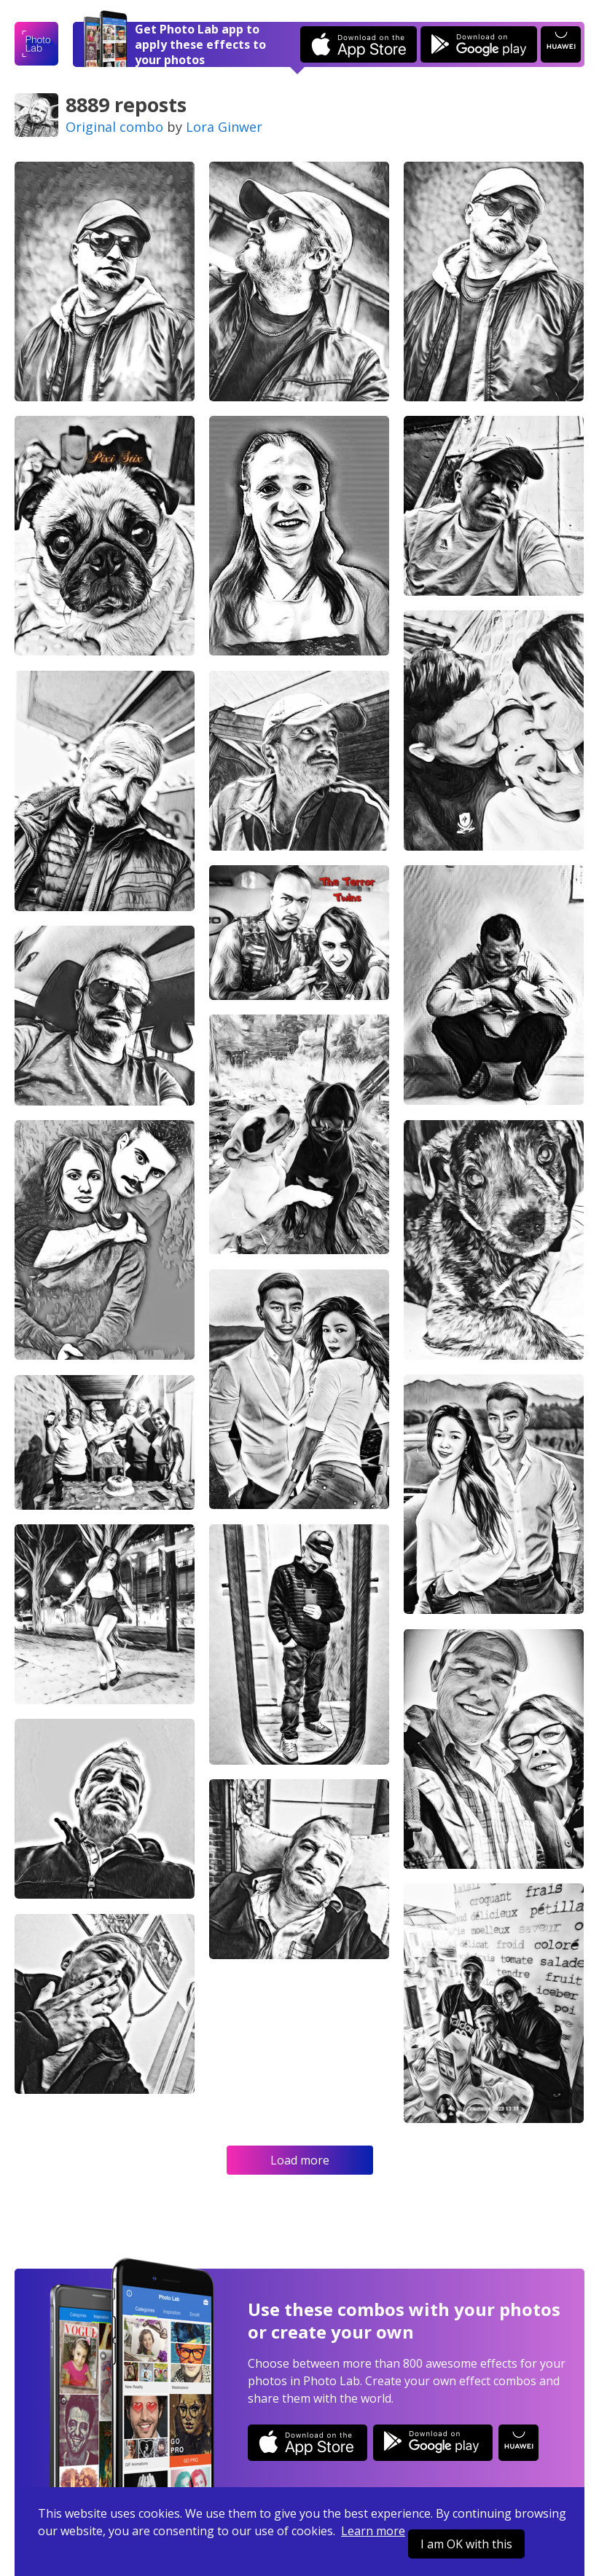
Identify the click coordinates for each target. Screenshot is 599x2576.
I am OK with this (466, 2544)
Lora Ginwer (224, 126)
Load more (299, 2160)
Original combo (114, 126)
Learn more (373, 2531)
